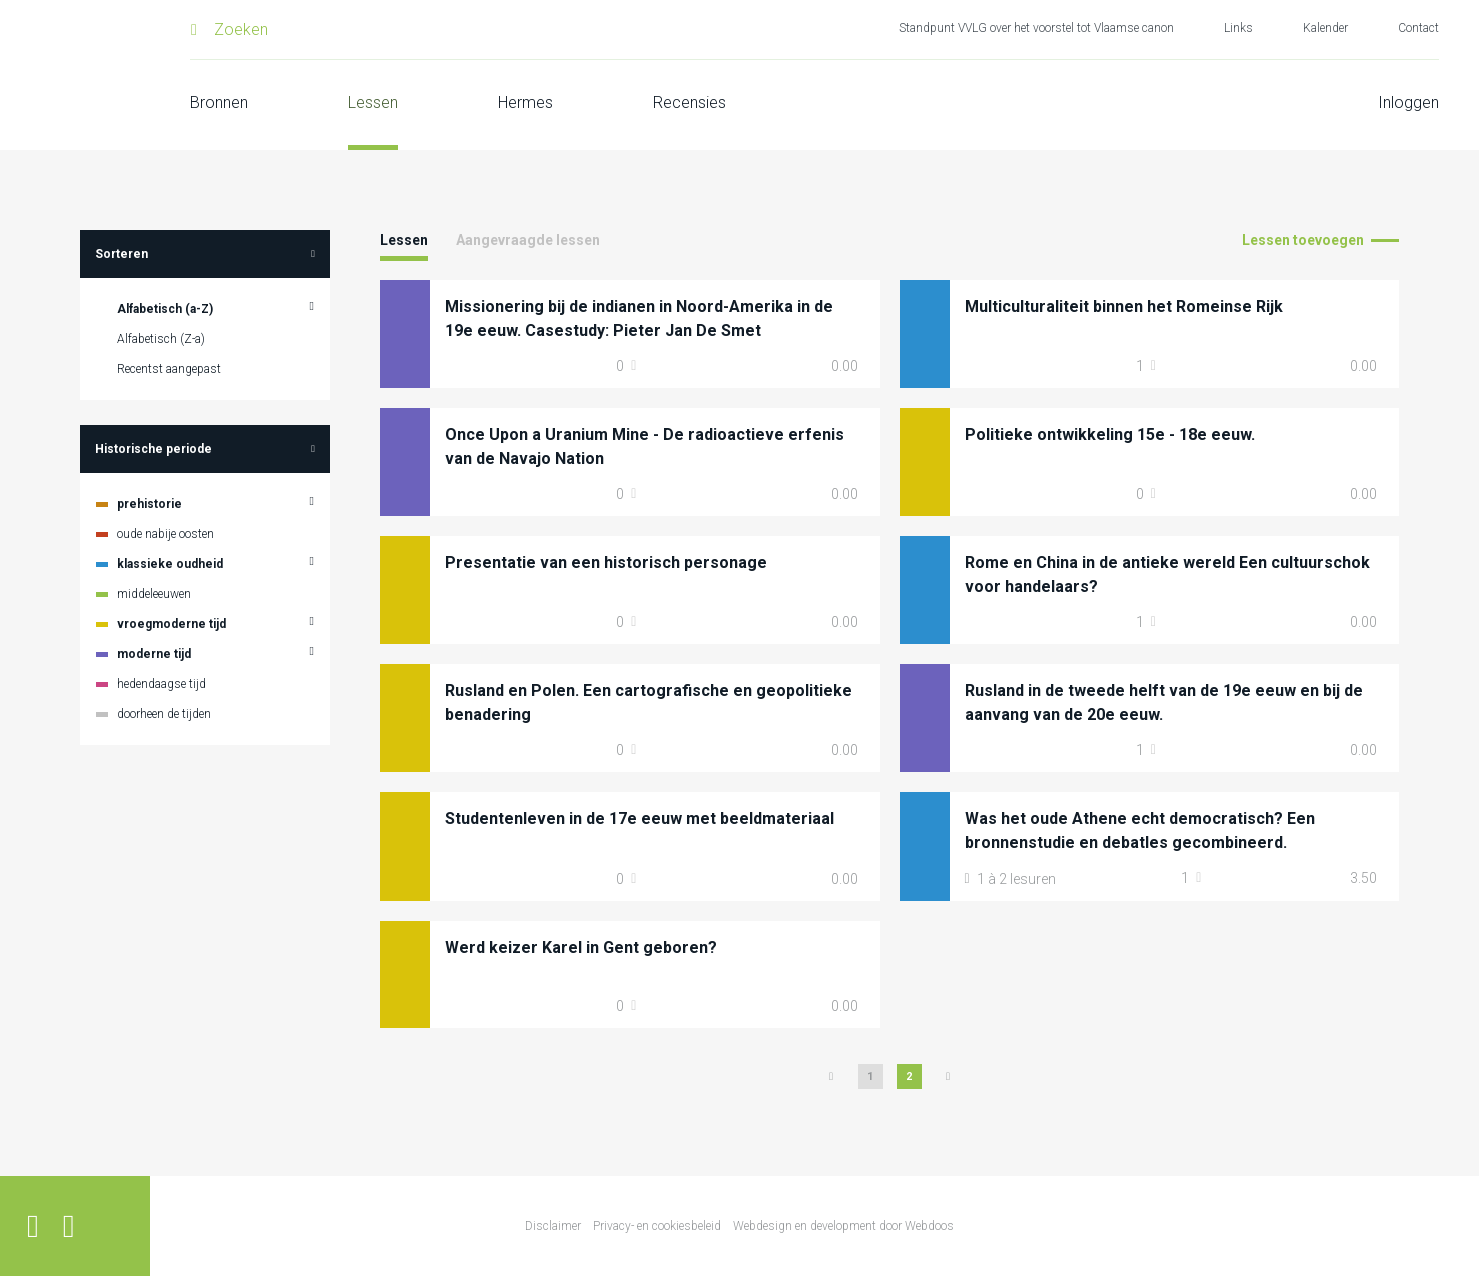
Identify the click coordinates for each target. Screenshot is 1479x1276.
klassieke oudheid (170, 564)
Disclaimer (553, 1226)
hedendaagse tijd (161, 684)
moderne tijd (154, 654)
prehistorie (149, 504)
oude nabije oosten (165, 534)
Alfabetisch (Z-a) (161, 339)
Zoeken (241, 29)
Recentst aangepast (169, 369)
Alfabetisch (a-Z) (165, 309)
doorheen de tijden (164, 714)
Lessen (373, 102)
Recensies (689, 102)
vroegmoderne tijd (171, 624)
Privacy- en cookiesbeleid (657, 1226)
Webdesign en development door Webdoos (843, 1226)
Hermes (525, 102)
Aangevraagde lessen (528, 240)
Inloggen (1408, 102)
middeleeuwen (154, 594)
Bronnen (219, 102)
